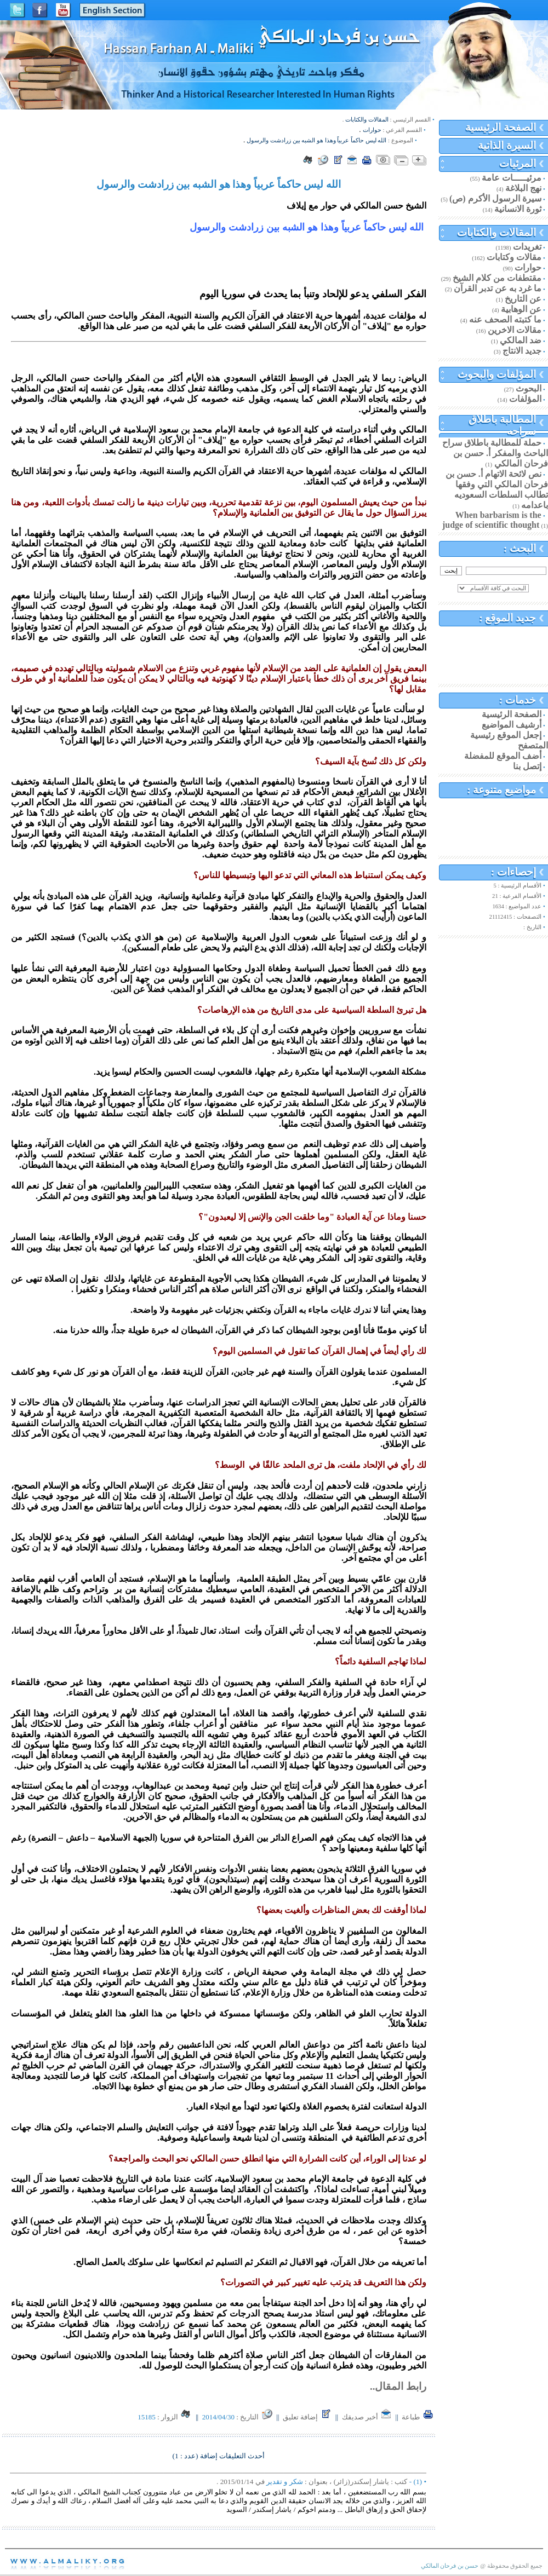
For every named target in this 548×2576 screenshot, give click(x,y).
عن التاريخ (523, 298)
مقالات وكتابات (514, 257)
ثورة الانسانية (517, 209)
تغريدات (527, 246)
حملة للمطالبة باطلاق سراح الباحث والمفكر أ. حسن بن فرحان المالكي (495, 453)
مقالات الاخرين (514, 330)
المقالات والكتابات (496, 232)
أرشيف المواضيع (511, 724)
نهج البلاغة (523, 188)
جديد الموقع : (507, 618)
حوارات (528, 267)
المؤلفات (525, 399)
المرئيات (517, 163)
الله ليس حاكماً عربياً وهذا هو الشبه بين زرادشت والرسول (316, 140)
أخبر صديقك (367, 2417)
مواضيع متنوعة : (501, 790)
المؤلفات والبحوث (497, 374)
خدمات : (517, 700)
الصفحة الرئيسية (500, 127)
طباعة (417, 2417)
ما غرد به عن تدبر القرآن (497, 288)
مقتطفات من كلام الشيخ (497, 278)
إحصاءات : (513, 872)
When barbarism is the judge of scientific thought (491, 519)
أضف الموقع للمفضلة (502, 755)
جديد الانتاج (522, 350)
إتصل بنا (527, 766)
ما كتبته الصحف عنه (505, 319)
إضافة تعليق (307, 2417)
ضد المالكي (520, 340)
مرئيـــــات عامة (511, 177)
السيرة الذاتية (507, 145)
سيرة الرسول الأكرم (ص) (495, 198)
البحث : (520, 548)
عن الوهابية (521, 309)
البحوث (528, 388)
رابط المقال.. (398, 2386)
